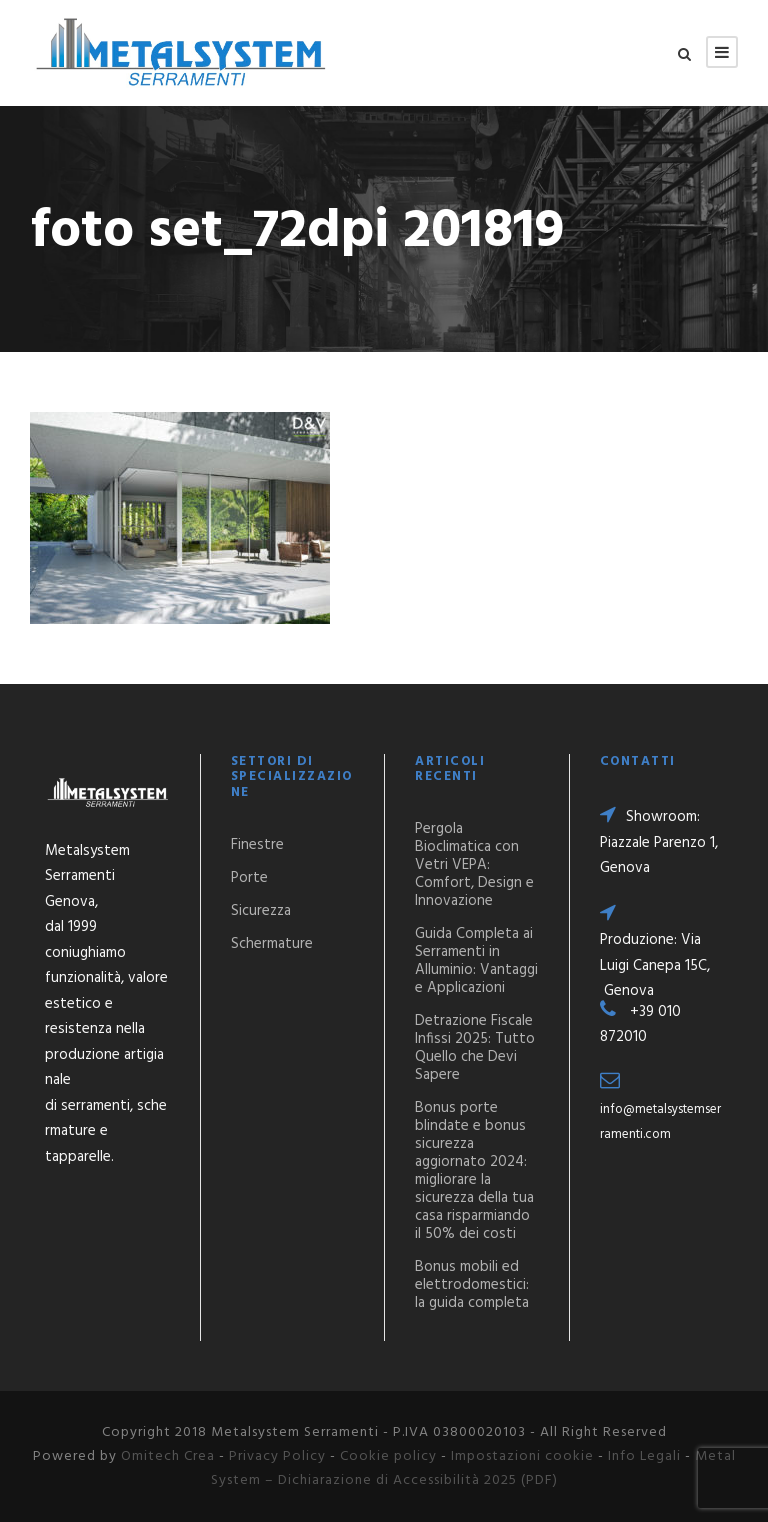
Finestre (257, 845)
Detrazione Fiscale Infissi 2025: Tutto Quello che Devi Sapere (475, 1048)
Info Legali (644, 1456)
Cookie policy (388, 1456)
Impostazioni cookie (522, 1456)
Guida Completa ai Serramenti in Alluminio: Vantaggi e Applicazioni (476, 961)
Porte (249, 878)
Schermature (272, 944)
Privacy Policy (277, 1456)
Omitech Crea (168, 1456)
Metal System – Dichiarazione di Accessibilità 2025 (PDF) (473, 1468)
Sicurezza (261, 911)
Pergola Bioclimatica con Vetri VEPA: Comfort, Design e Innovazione (474, 865)
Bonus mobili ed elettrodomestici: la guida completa (472, 1285)
